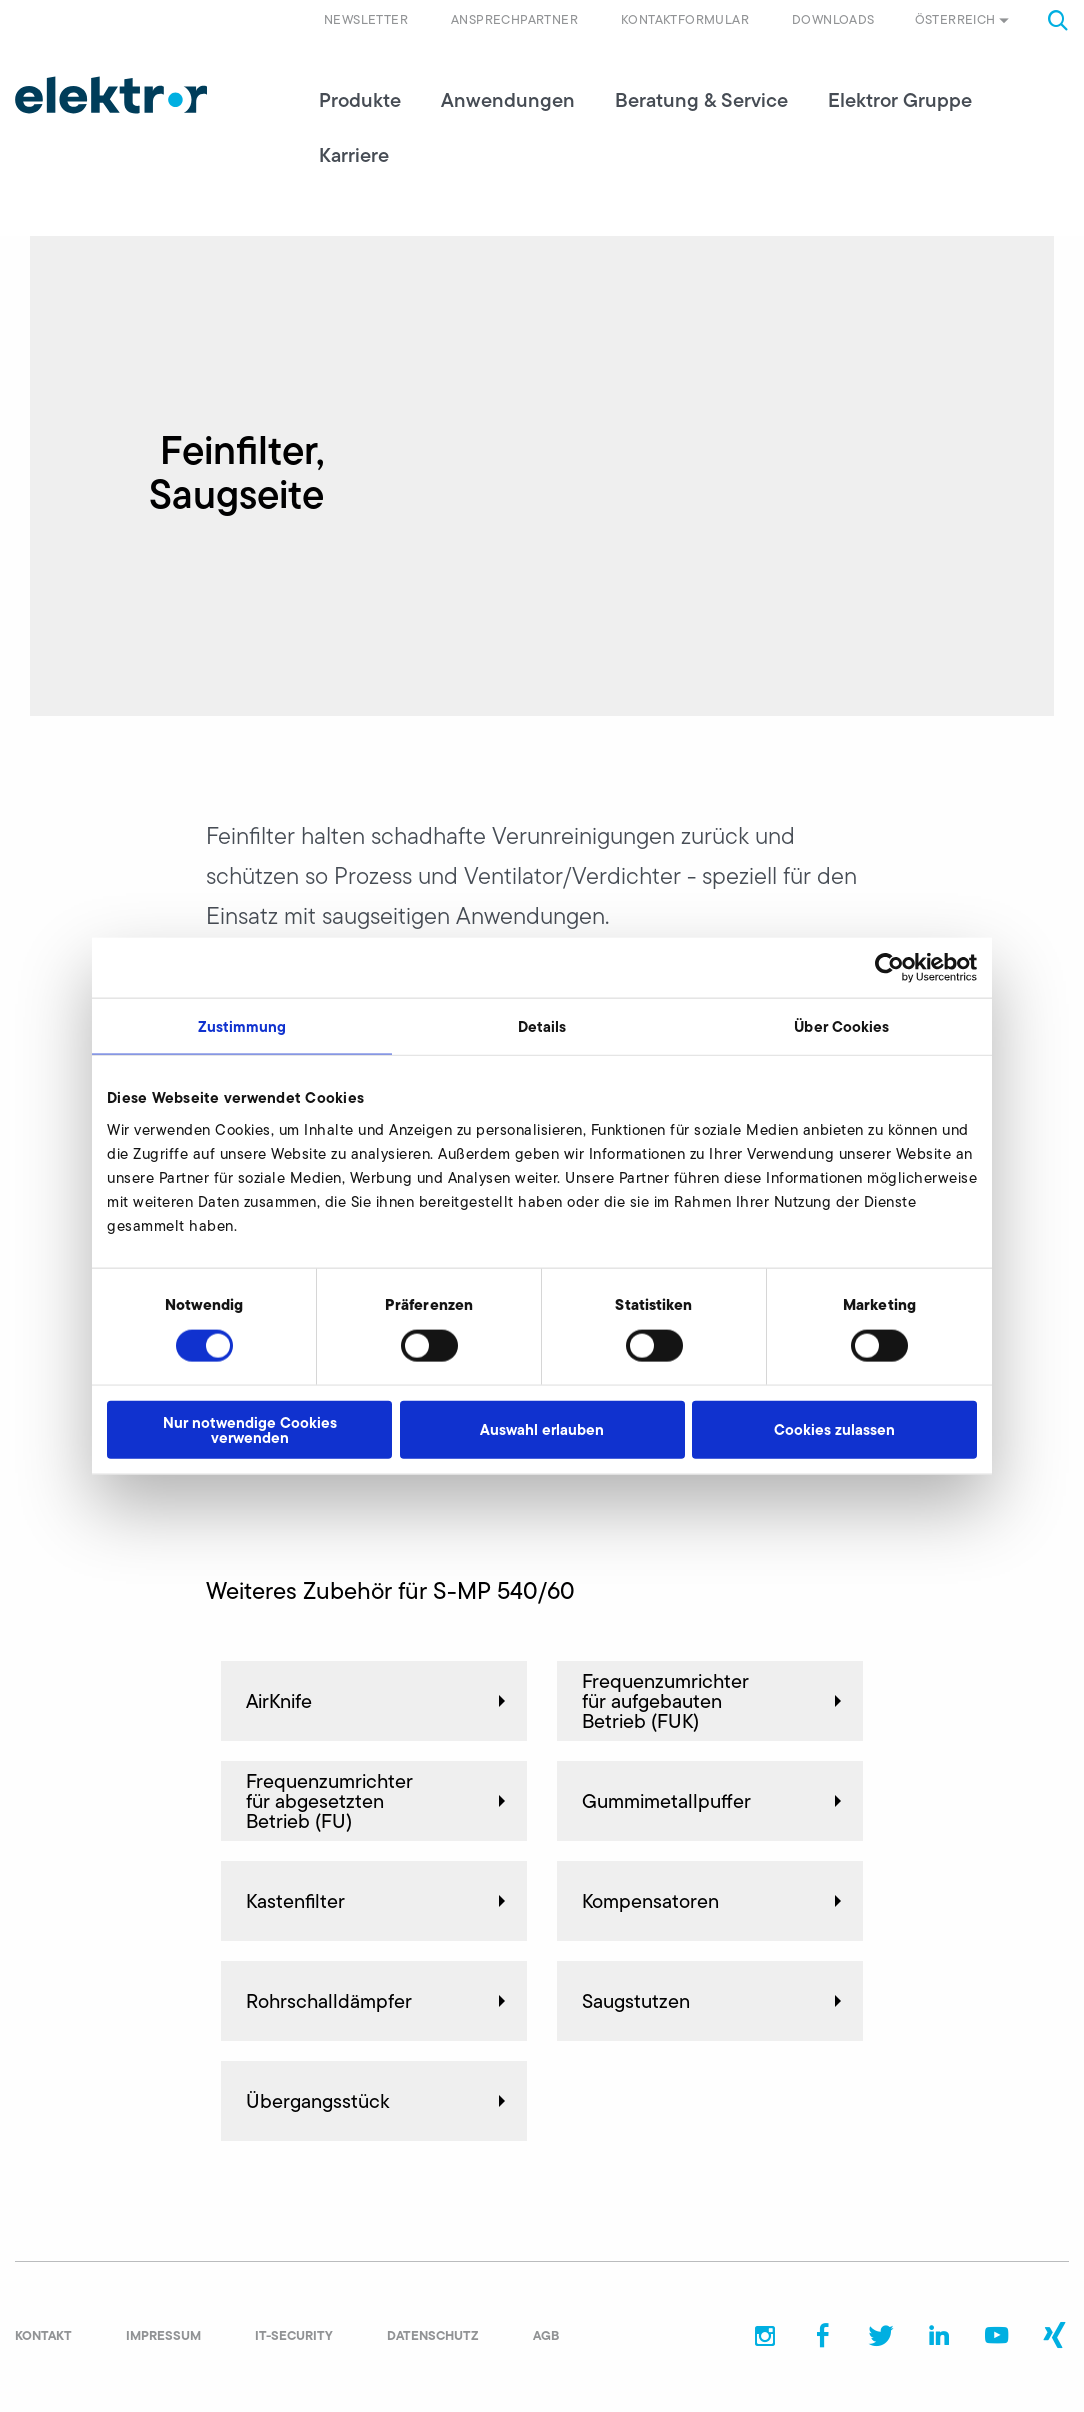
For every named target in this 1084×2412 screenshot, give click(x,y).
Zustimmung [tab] (242, 1026)
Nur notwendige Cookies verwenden (250, 1429)
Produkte (360, 100)
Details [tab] (542, 1026)
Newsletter (366, 19)
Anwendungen (508, 100)
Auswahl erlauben (542, 1429)
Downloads (833, 19)
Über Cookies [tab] (841, 1026)
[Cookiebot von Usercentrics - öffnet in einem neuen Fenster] (889, 968)
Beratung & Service (701, 100)
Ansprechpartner (514, 19)
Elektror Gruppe (900, 100)
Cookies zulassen (834, 1429)
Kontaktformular (685, 19)
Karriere (354, 155)
